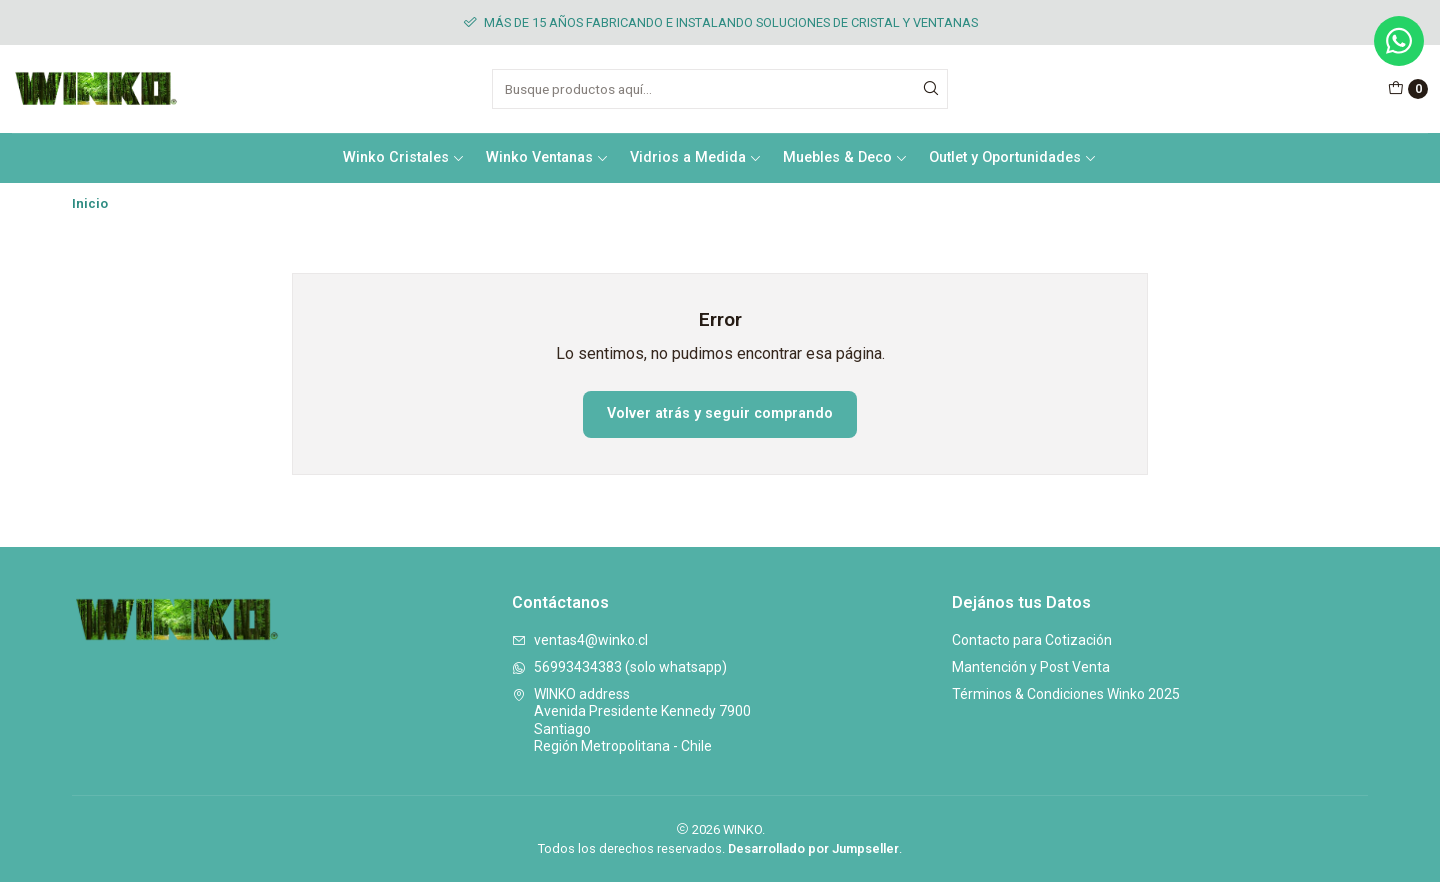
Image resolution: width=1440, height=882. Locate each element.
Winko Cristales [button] (404, 157)
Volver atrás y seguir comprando (720, 413)
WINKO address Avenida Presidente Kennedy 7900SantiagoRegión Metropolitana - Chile (631, 720)
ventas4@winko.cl (580, 640)
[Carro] (1408, 89)
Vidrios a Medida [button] (696, 157)
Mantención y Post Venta (1031, 667)
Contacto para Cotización (1032, 640)
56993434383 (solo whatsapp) (619, 667)
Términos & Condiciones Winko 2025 (1066, 694)
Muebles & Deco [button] (845, 157)
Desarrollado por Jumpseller (813, 848)
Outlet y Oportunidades (1013, 157)
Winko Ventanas (547, 157)
